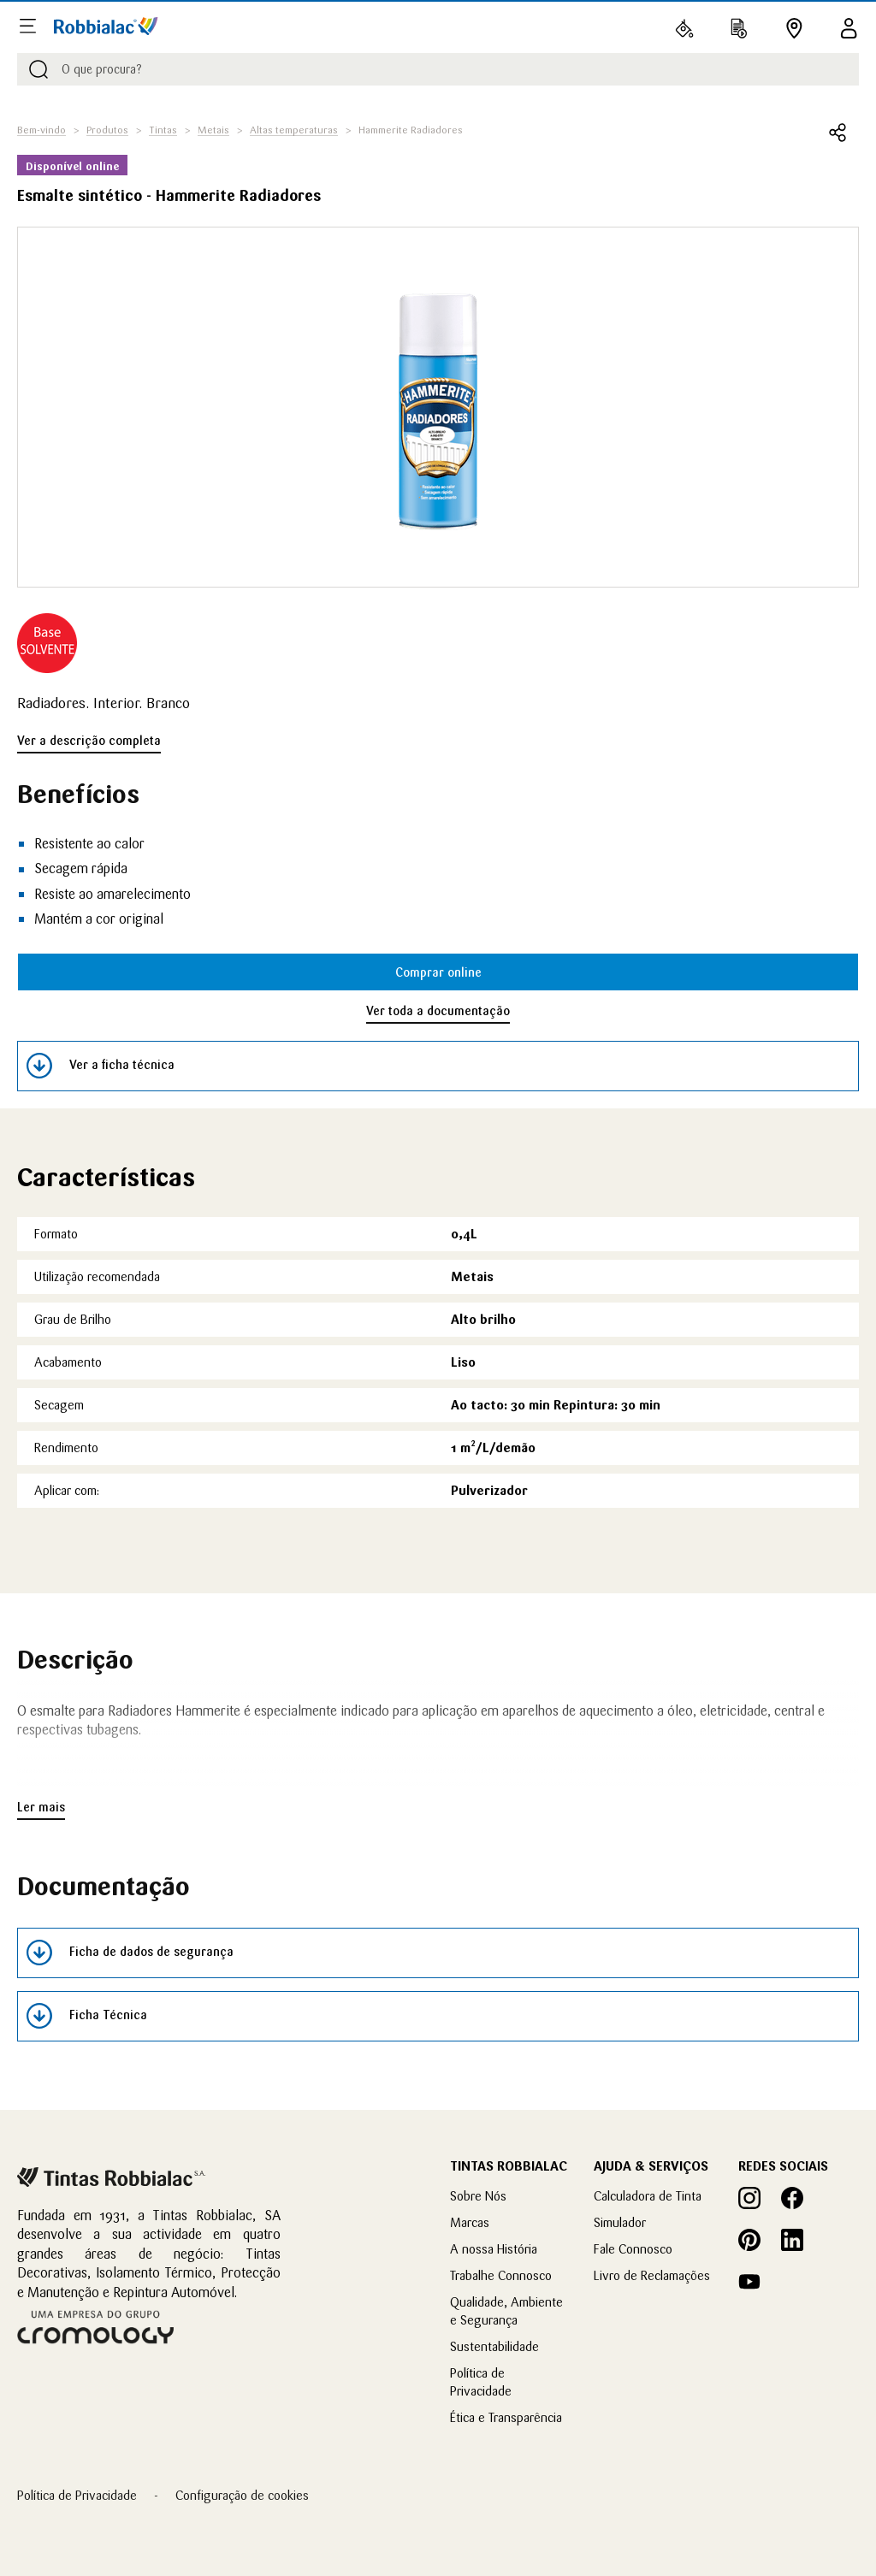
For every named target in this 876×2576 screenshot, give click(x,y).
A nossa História (493, 2249)
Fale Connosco (633, 2249)
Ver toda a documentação (438, 1011)
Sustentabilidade (494, 2346)
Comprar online (438, 972)
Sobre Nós (478, 2196)
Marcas (469, 2222)
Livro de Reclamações (652, 2275)
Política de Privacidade (77, 2495)
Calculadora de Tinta (647, 2196)
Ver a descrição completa (89, 740)
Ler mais (41, 1807)
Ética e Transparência (506, 2417)
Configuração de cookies (242, 2495)
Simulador (620, 2222)
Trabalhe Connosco (501, 2275)
